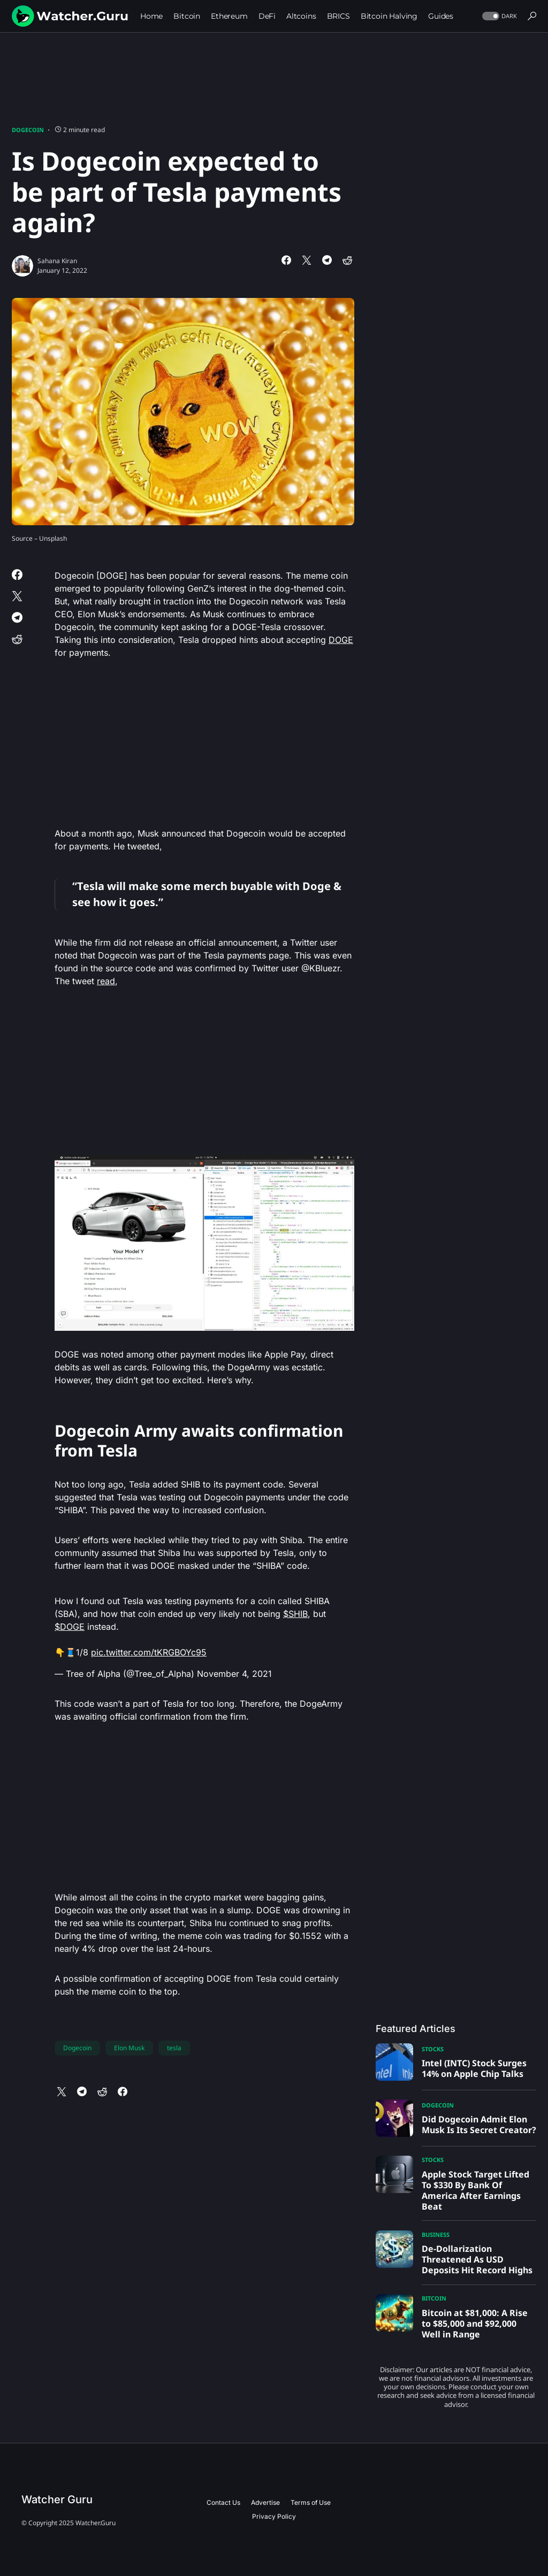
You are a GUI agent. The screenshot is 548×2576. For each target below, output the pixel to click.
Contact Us (223, 2502)
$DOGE (70, 1626)
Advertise (265, 2502)
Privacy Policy (274, 2516)
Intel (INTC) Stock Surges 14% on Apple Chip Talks (474, 2068)
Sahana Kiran (57, 260)
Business (436, 2234)
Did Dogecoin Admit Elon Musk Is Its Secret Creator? (479, 2124)
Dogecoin (28, 130)
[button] (498, 16)
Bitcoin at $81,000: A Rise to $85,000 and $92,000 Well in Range (475, 2323)
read (106, 981)
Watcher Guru (57, 2499)
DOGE (341, 639)
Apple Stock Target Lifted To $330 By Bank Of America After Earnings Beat (475, 2190)
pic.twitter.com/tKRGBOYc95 (149, 1652)
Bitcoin (434, 2298)
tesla (174, 2047)
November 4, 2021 (234, 1673)
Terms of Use (311, 2502)
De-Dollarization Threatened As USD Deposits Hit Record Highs (477, 2259)
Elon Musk (129, 2047)
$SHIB (295, 1613)
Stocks (433, 2049)
